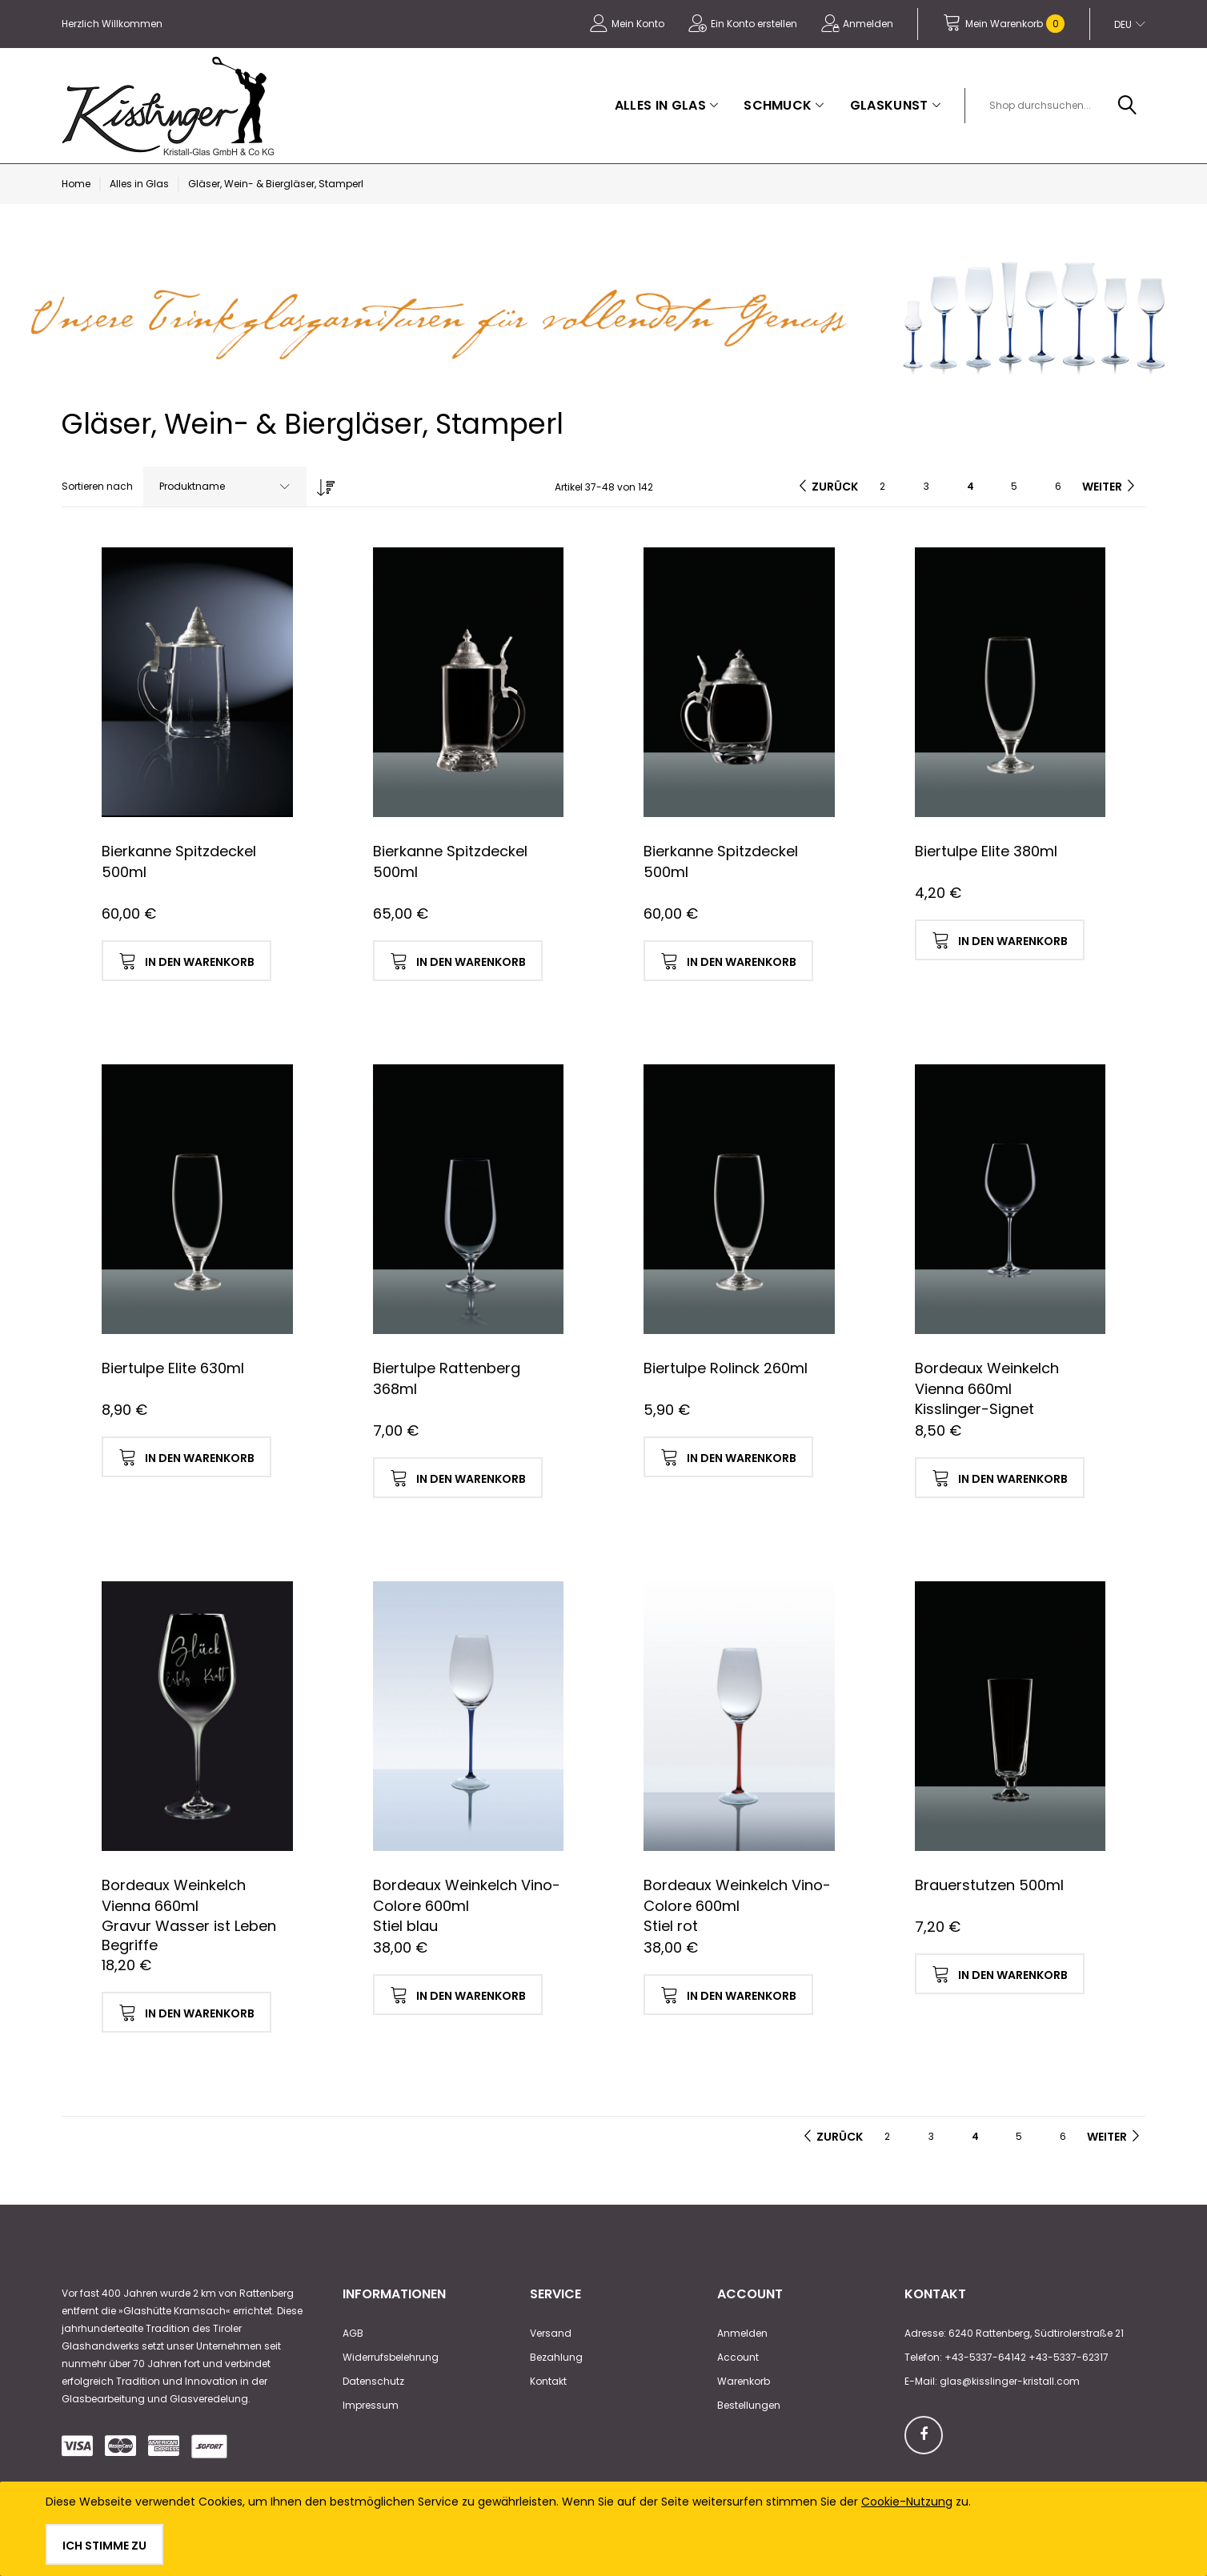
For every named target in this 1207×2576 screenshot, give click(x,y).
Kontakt (548, 2381)
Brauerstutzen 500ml (989, 1885)
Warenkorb (743, 2381)
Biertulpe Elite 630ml (173, 1368)
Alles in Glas (139, 183)
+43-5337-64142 (985, 2357)
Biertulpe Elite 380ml (986, 851)
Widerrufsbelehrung (391, 2357)
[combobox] (1060, 105)
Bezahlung (556, 2357)
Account (738, 2357)
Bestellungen (748, 2405)
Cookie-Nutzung (906, 2502)
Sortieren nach (97, 486)
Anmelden (868, 23)
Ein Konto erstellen (754, 23)
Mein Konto (638, 23)
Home (76, 183)
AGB (353, 2333)
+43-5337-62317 (1069, 2357)
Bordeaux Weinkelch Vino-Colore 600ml (466, 1895)
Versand (550, 2333)
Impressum (371, 2405)
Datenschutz (373, 2381)
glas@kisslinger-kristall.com (1010, 2381)
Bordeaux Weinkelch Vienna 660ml (987, 1378)
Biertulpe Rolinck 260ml (726, 1368)
